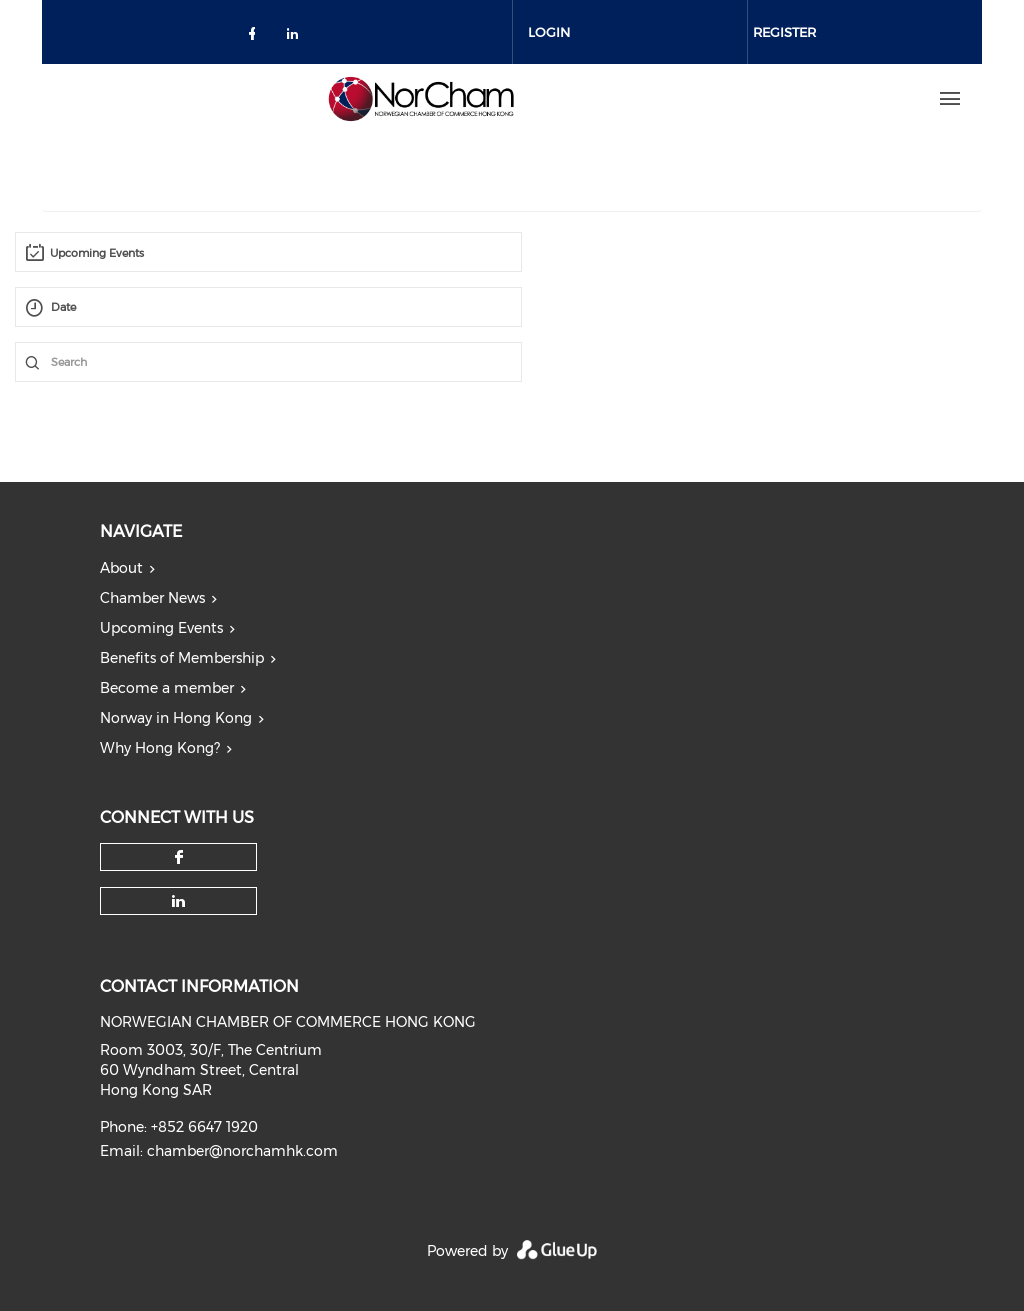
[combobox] (268, 252)
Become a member (167, 688)
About (121, 568)
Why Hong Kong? (160, 748)
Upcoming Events (161, 628)
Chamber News (152, 598)
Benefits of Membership (182, 658)
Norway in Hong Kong (176, 718)
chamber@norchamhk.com (242, 1151)
